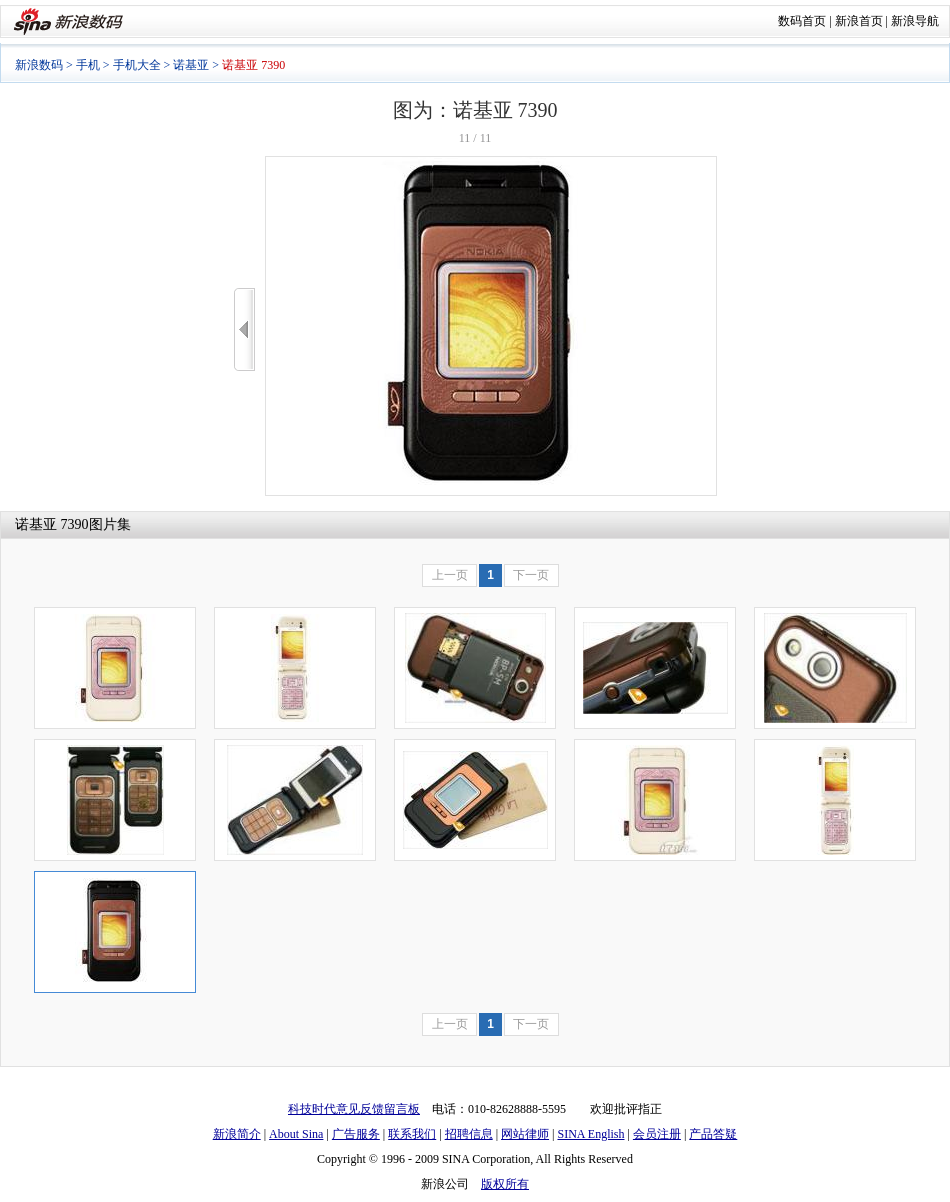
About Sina (296, 1134)
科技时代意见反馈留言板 (354, 1109)
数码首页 (802, 21)
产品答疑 (713, 1134)
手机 (88, 65)
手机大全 (137, 65)
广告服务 (356, 1134)
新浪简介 (237, 1134)
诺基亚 (191, 65)
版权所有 (505, 1184)
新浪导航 (915, 21)
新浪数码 (39, 65)
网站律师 (525, 1134)
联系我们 (412, 1134)
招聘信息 (469, 1134)
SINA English (590, 1134)
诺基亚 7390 (52, 524)
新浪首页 (859, 21)
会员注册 (657, 1134)
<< (244, 329)
